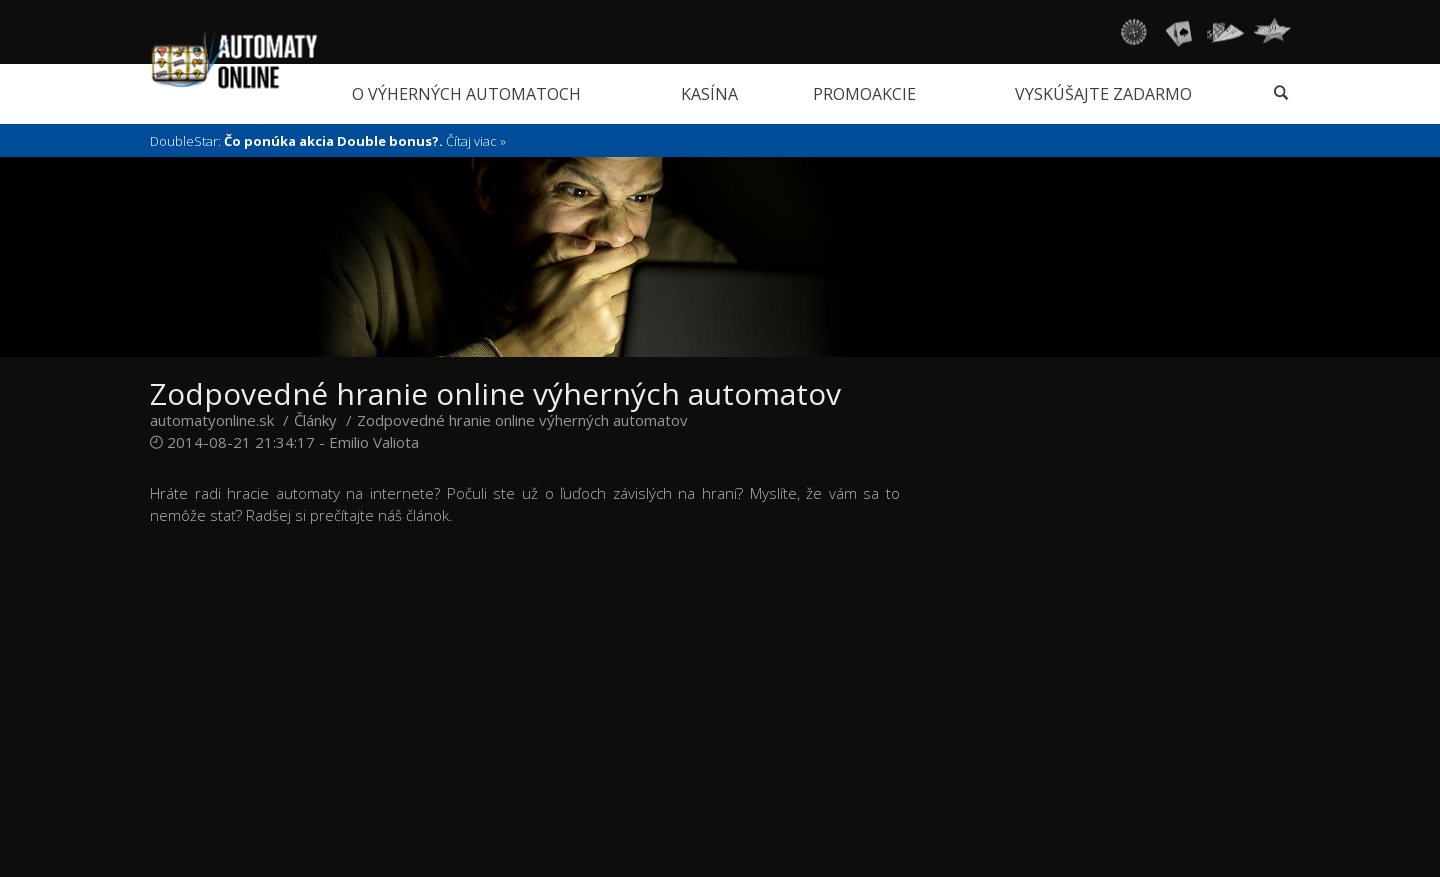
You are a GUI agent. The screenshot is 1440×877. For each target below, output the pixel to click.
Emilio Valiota (374, 442)
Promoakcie (864, 94)
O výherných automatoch (466, 94)
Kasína (709, 94)
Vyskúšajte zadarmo (1103, 94)
